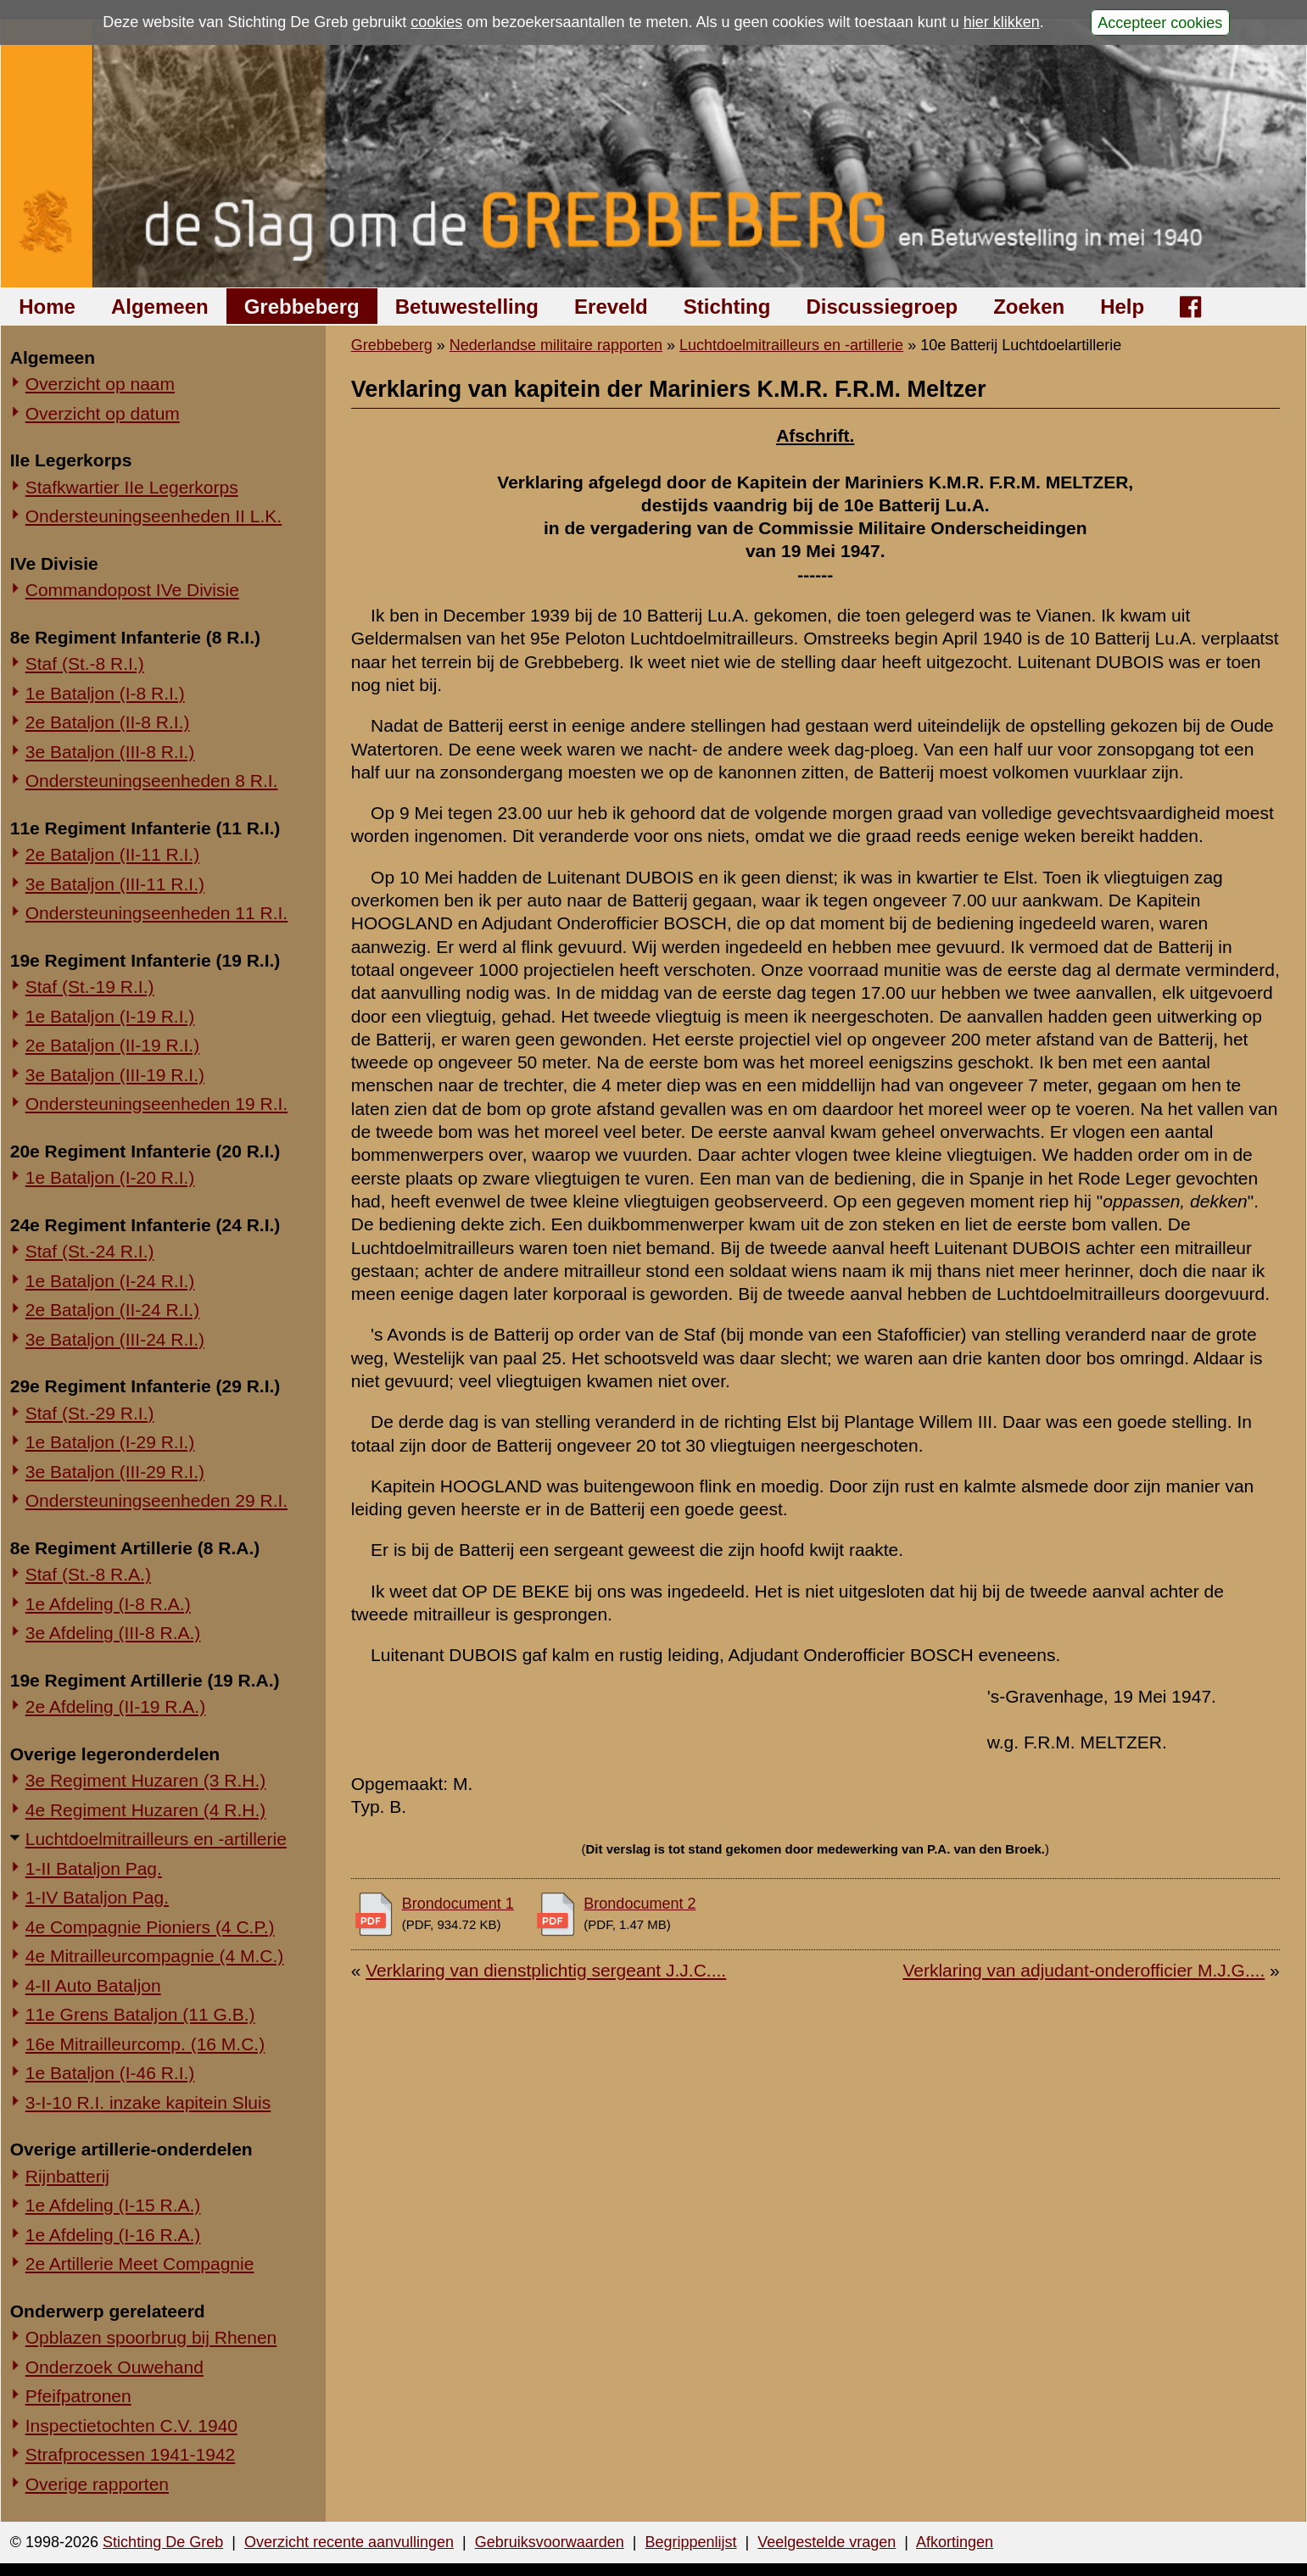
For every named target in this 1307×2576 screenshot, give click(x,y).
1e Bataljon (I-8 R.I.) (105, 693)
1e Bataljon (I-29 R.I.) (110, 1442)
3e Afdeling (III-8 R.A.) (113, 1632)
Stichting (727, 306)
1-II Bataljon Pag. (93, 1868)
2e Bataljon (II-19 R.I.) (112, 1045)
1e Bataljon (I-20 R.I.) (110, 1177)
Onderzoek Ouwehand (114, 2367)
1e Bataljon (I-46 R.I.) (110, 2073)
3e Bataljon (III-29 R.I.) (114, 1471)
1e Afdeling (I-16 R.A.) (113, 2234)
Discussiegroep (882, 306)
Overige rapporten (97, 2484)
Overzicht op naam (100, 383)
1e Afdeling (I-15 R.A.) (113, 2205)
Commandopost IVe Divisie (132, 589)
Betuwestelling (467, 306)
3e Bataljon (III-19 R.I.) (114, 1074)
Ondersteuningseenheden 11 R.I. (156, 913)
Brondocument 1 (458, 1903)
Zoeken (1028, 306)
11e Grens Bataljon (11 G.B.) (140, 2014)
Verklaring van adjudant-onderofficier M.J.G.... (1083, 1970)
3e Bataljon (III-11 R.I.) (114, 884)
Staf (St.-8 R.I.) (84, 663)
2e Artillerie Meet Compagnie (139, 2263)
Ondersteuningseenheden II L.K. (153, 516)
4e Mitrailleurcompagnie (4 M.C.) (154, 1955)
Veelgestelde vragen (826, 2542)
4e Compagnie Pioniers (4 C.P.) (150, 1927)
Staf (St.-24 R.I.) (89, 1251)
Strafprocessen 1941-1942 (130, 2454)
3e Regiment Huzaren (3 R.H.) (145, 1780)
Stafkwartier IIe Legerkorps (131, 487)
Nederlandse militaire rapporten (556, 345)
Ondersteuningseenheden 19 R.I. (156, 1103)
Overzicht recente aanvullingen (349, 2542)
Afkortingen (954, 2542)
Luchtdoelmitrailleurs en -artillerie (156, 1838)
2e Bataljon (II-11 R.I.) (112, 854)
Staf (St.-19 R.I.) (89, 986)
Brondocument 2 (639, 1903)
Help (1122, 306)
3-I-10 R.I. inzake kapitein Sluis (148, 2102)
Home (47, 306)
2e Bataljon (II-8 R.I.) (107, 722)
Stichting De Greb (163, 2542)
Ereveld (611, 306)
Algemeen (160, 306)
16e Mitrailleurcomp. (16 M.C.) (145, 2044)
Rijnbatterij (67, 2176)
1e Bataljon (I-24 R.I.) (110, 1281)
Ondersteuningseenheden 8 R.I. (151, 780)
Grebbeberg (302, 306)
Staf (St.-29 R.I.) (89, 1413)
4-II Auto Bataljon (93, 1985)
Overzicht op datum (102, 413)
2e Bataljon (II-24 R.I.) (112, 1309)
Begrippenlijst (690, 2542)
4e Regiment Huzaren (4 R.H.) (145, 1810)
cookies (436, 22)
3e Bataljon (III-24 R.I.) (114, 1339)
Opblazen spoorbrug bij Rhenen (151, 2337)
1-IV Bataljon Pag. (97, 1897)
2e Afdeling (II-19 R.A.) (115, 1706)
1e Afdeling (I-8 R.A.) (108, 1604)
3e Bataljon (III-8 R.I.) (110, 751)
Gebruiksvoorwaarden (549, 2542)
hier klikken (1001, 22)
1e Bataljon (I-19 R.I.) (110, 1016)
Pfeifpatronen (78, 2396)
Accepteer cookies (1160, 22)
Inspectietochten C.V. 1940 (131, 2425)
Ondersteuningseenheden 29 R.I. (156, 1500)
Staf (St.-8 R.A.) (88, 1574)
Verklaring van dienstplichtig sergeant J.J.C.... (546, 1970)
